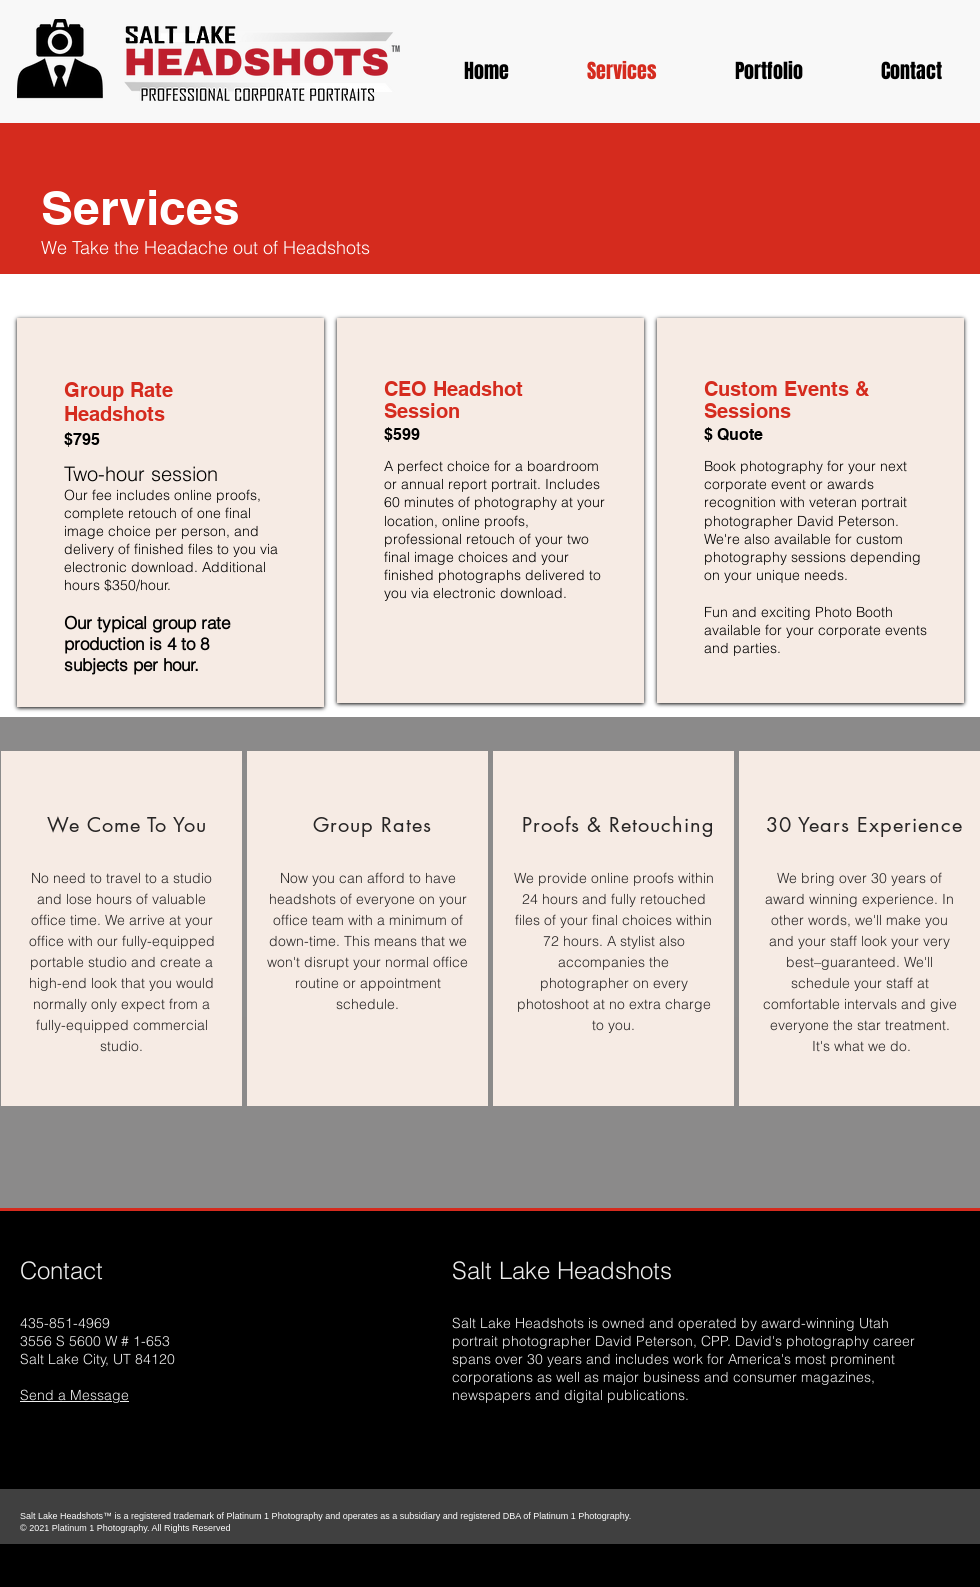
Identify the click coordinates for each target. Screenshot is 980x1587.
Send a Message (74, 1395)
